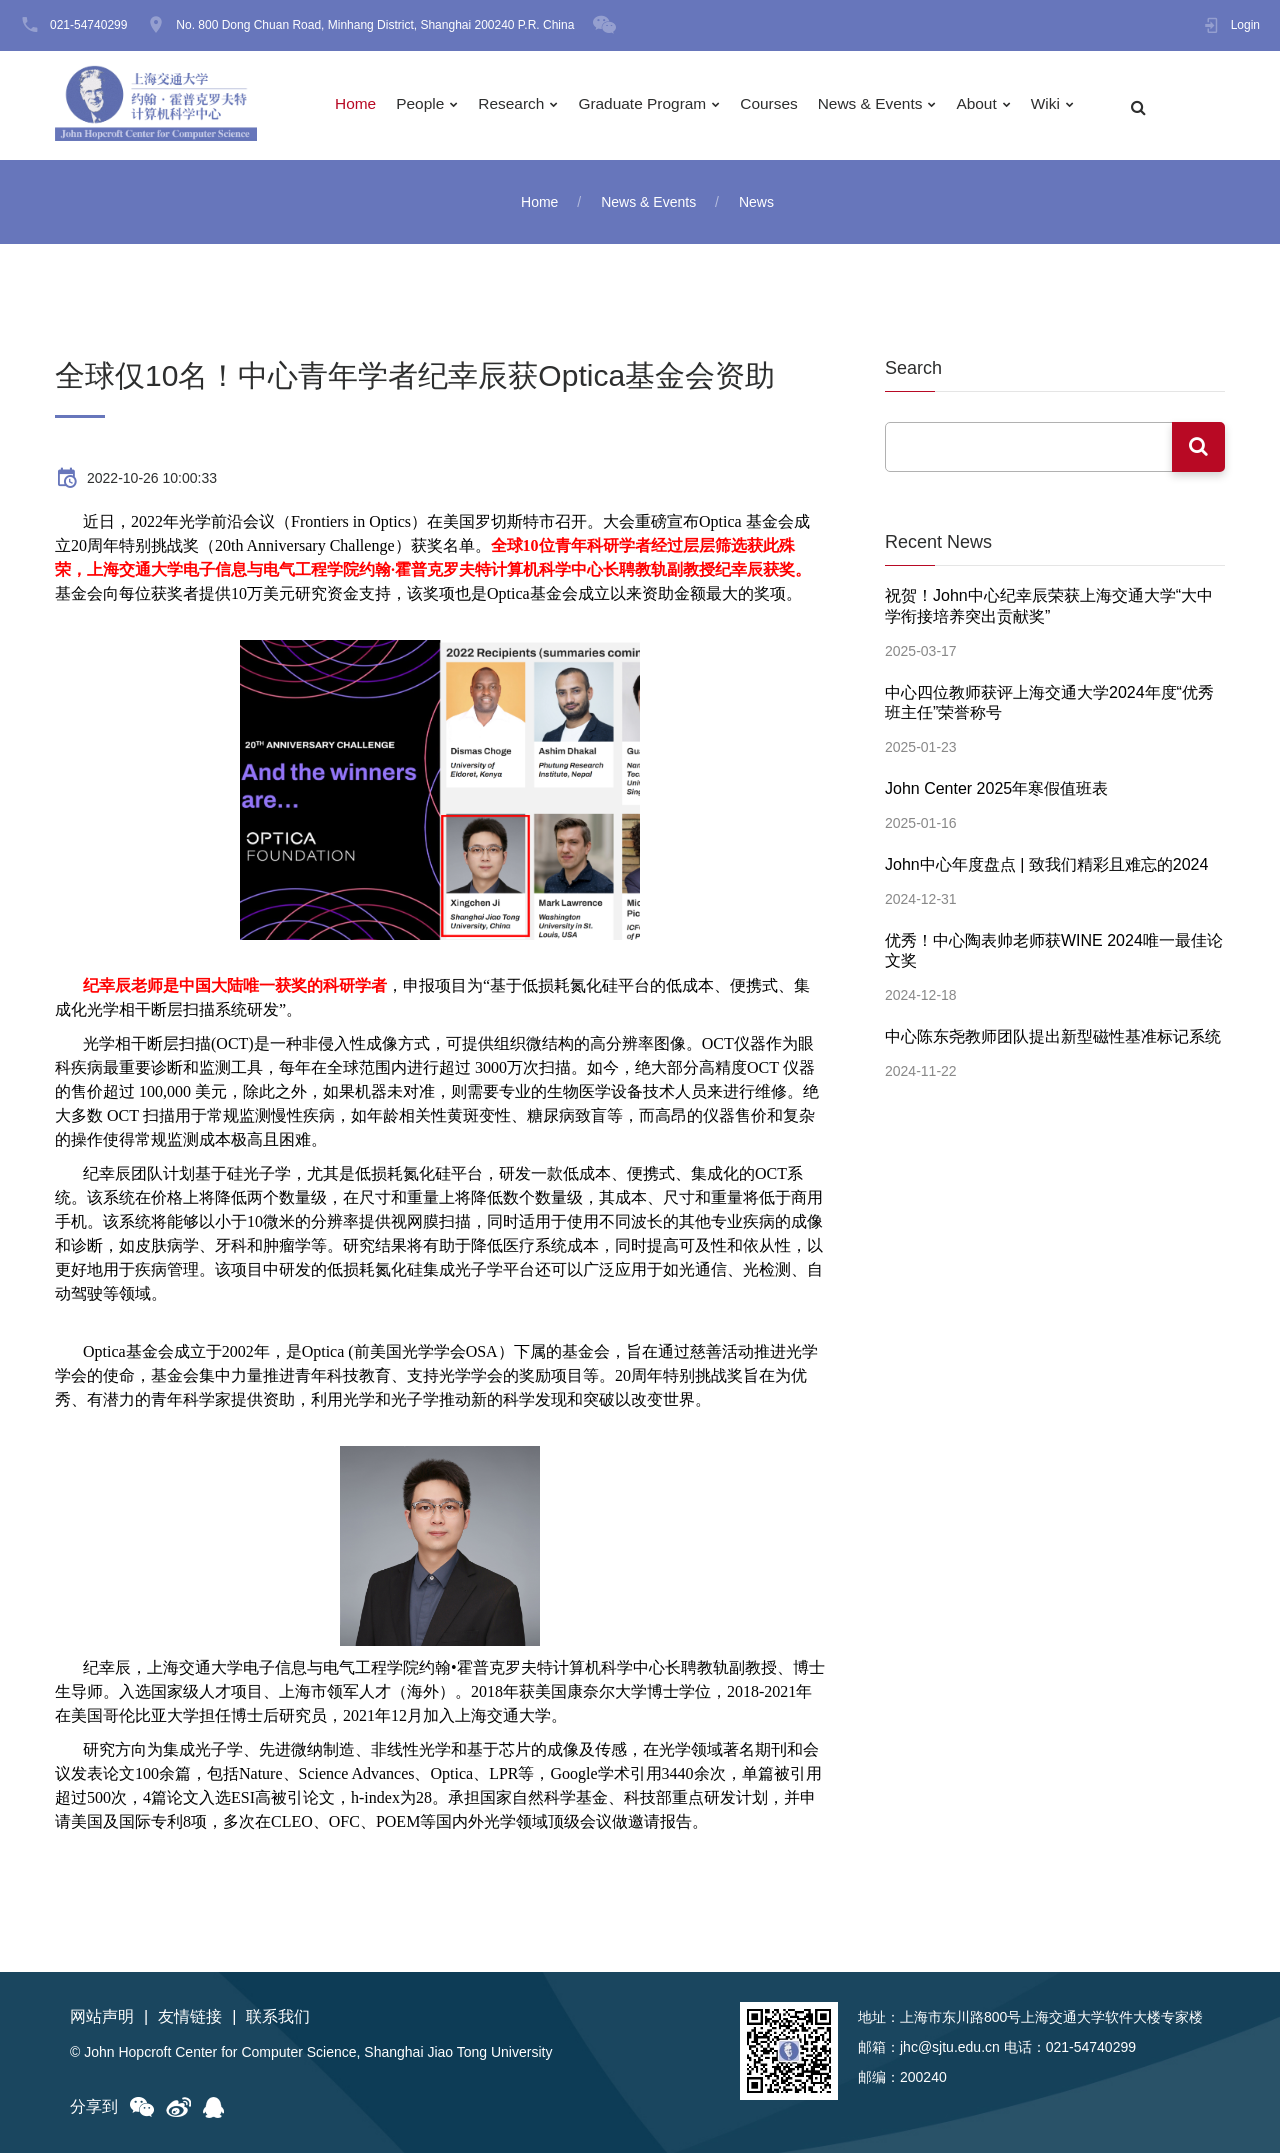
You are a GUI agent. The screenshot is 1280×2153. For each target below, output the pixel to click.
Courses (785, 105)
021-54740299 (88, 25)
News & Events (888, 105)
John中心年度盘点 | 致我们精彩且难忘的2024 (1046, 858)
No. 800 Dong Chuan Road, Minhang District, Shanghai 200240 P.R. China (375, 25)
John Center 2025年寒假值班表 (996, 783)
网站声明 (102, 2016)
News (756, 202)
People (427, 105)
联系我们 (278, 2016)
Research (520, 105)
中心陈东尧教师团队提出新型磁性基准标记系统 (1053, 1026)
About (998, 105)
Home (360, 105)
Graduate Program (654, 105)
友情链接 (190, 2016)
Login (1245, 25)
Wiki (1068, 105)
